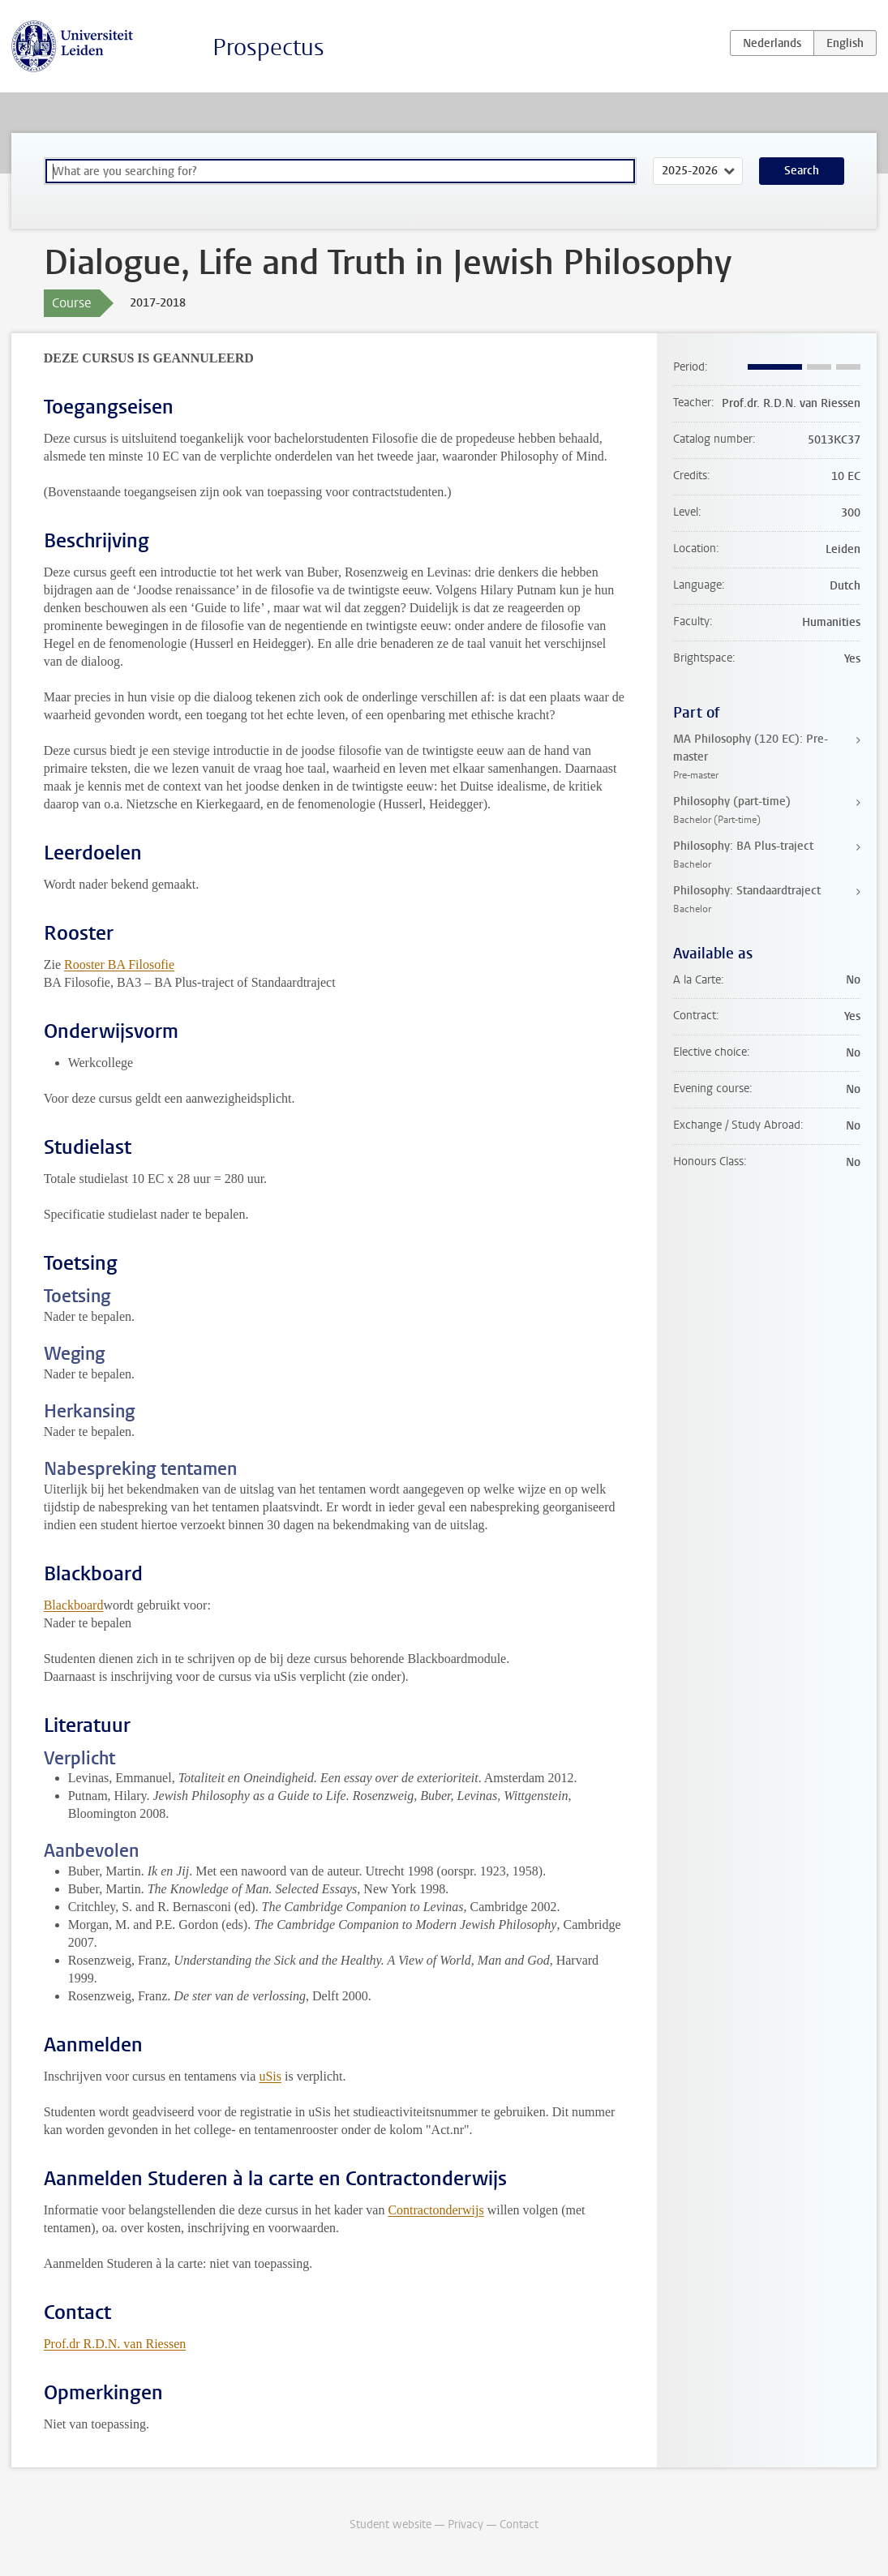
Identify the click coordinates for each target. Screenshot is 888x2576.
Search (801, 170)
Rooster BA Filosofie (119, 964)
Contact (519, 2524)
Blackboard (74, 1605)
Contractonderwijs (435, 2210)
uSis (270, 2076)
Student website (390, 2524)
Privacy (465, 2524)
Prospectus (268, 47)
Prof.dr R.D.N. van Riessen (115, 2344)
